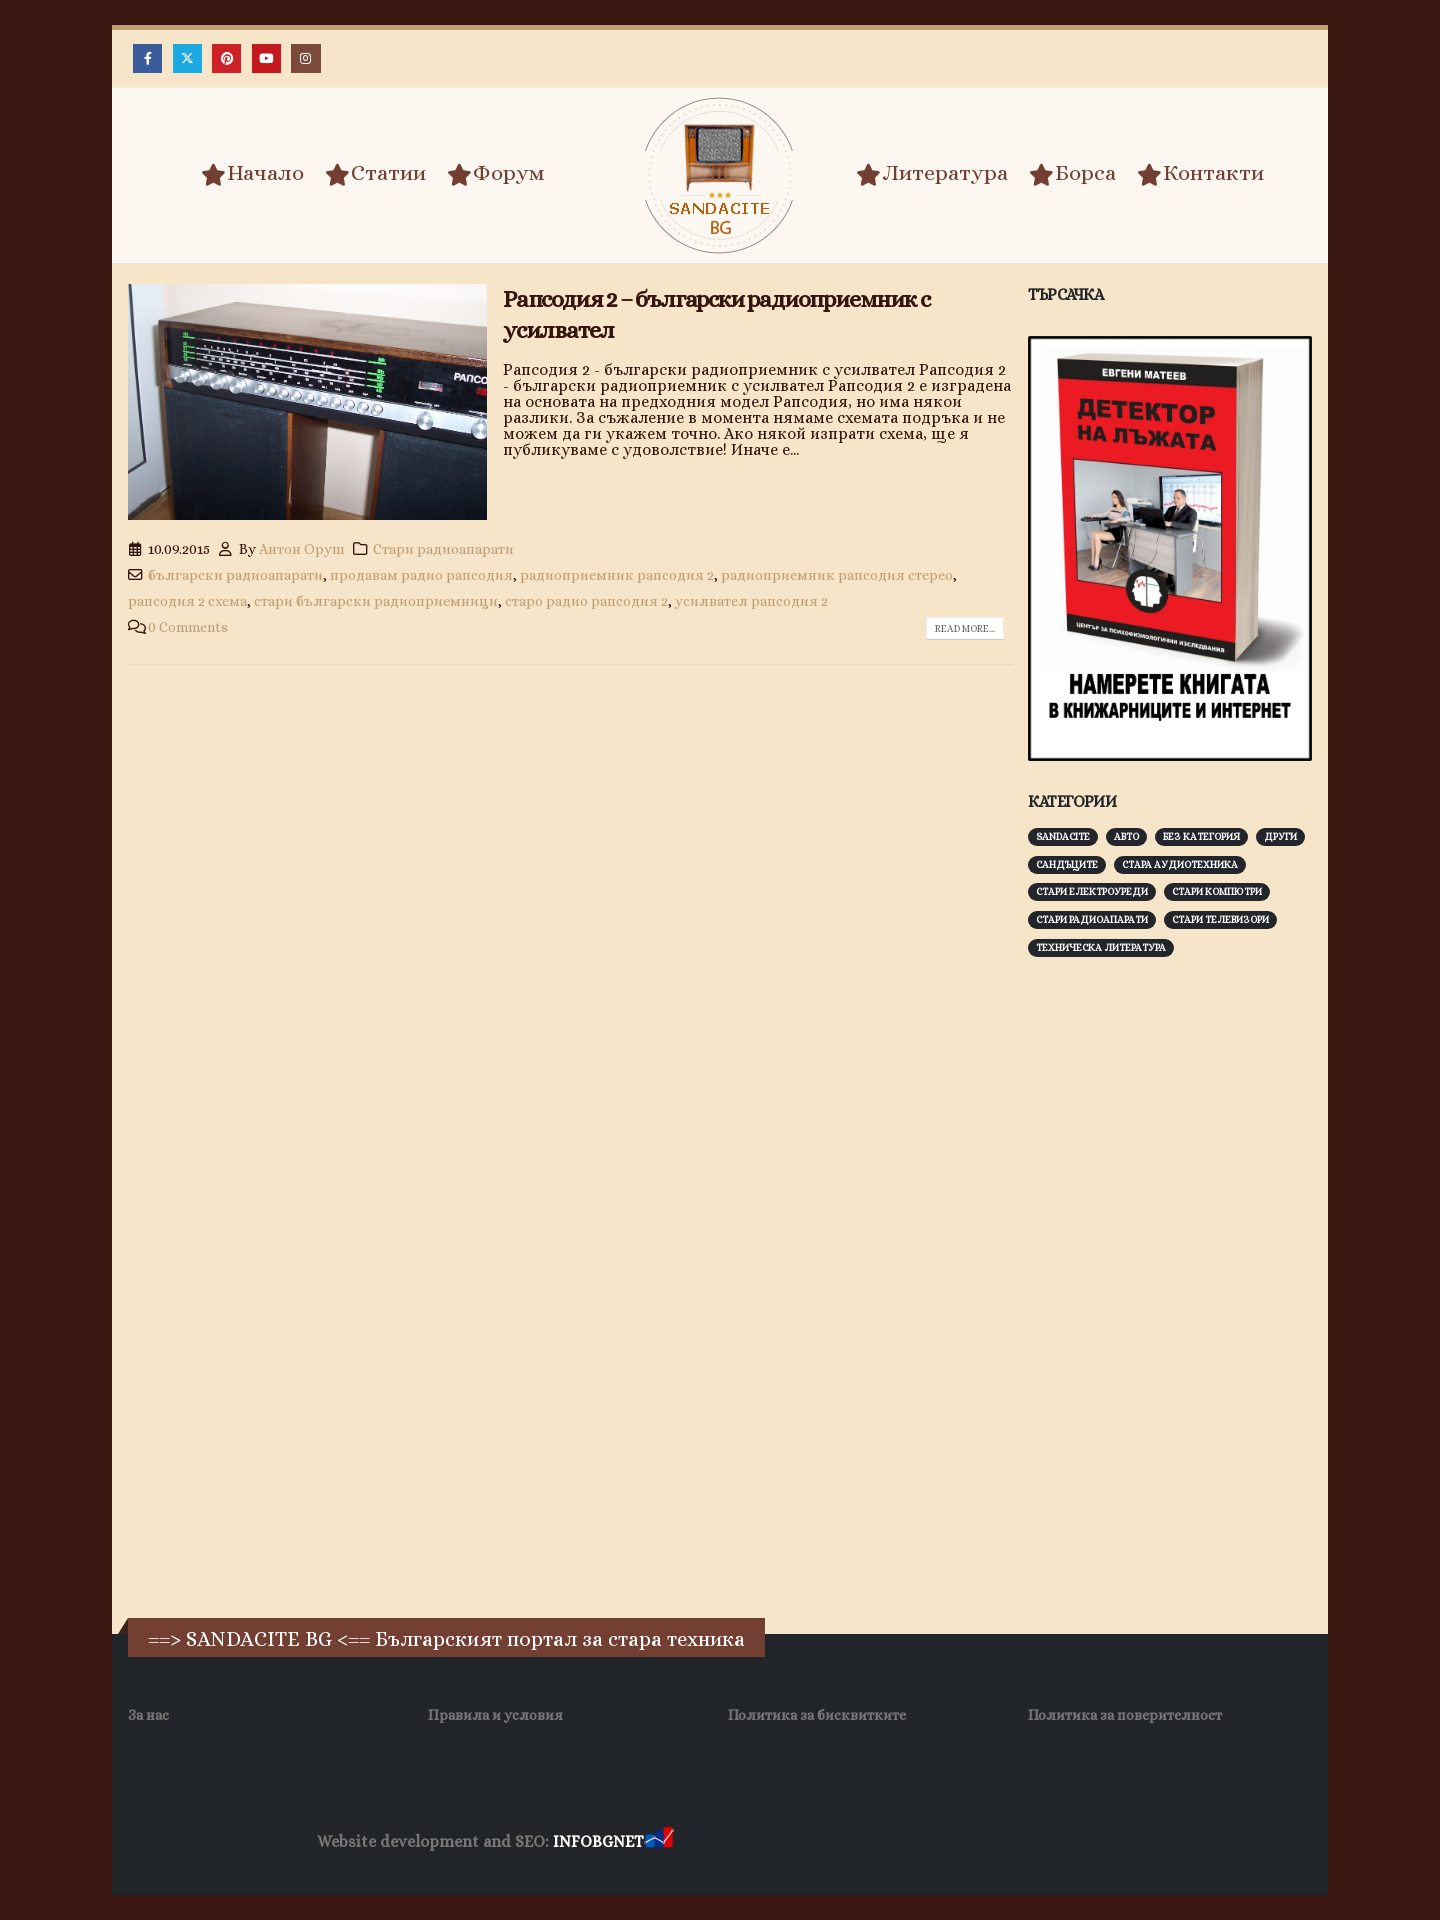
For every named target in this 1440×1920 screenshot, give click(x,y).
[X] (187, 58)
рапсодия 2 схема (187, 601)
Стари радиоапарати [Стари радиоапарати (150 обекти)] (1092, 919)
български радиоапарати (235, 575)
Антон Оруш (302, 549)
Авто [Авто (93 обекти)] (1126, 836)
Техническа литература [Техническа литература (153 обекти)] (1101, 947)
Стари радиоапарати (443, 549)
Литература (932, 174)
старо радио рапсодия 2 (586, 601)
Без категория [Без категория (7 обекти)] (1201, 836)
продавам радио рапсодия (421, 575)
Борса (1072, 174)
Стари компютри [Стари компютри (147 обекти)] (1217, 891)
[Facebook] (147, 58)
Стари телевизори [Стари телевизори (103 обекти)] (1220, 919)
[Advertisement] (1178, 1285)
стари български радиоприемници (376, 601)
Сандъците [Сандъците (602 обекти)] (1067, 864)
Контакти (1200, 174)
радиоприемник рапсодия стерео (837, 575)
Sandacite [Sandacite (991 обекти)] (1063, 836)
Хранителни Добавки (748, 1842)
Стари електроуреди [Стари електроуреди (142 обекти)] (1092, 891)
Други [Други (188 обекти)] (1280, 836)
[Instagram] (305, 58)
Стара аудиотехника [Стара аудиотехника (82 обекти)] (1180, 864)
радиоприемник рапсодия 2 (617, 575)
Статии (375, 174)
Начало (252, 174)
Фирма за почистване (904, 1842)
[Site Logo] (720, 175)
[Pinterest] (226, 58)
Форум (496, 174)
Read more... (965, 628)
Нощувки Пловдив (1051, 1842)
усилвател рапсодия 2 (751, 601)
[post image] (307, 402)
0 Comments (188, 627)
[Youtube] (266, 58)
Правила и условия (495, 1715)
